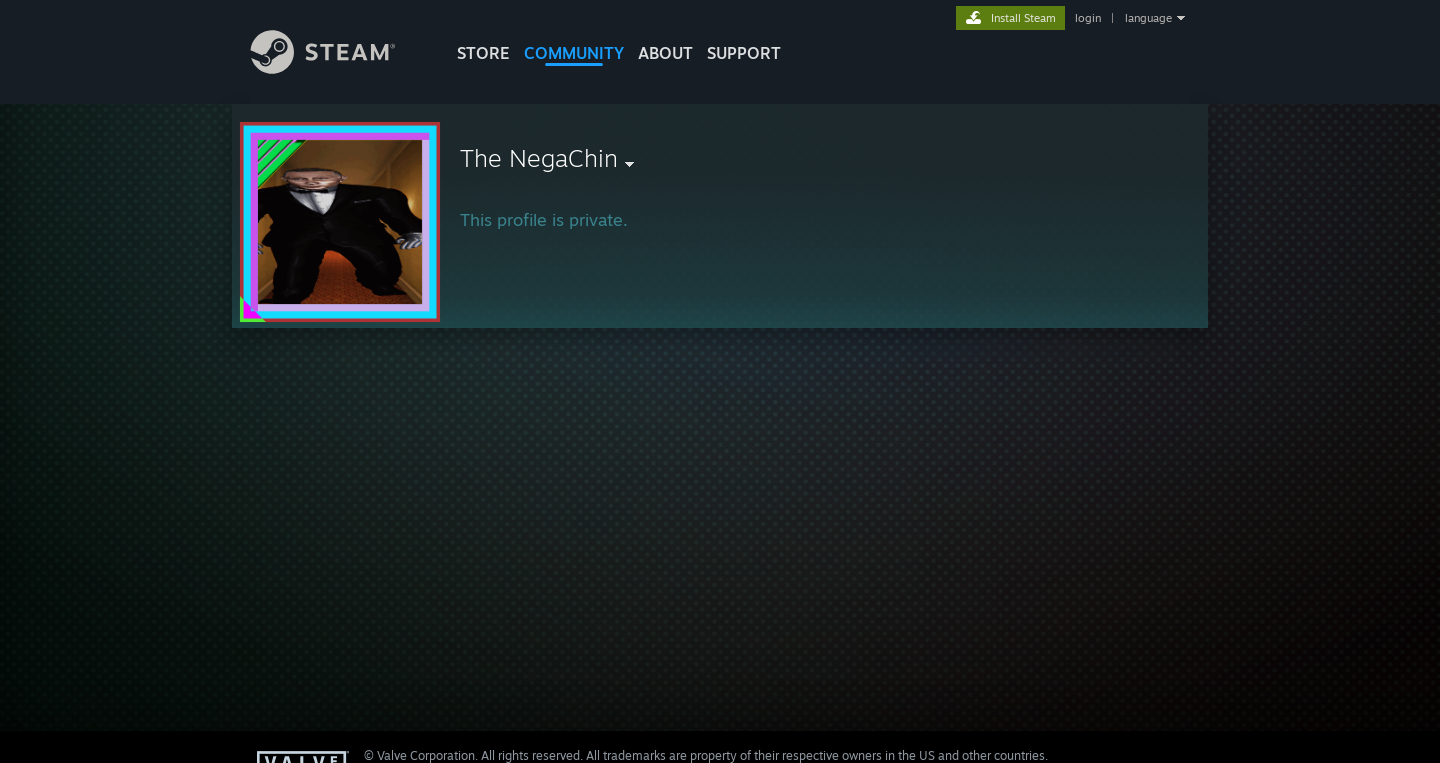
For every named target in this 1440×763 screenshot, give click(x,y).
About (665, 53)
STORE (483, 53)
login (1088, 18)
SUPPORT (744, 53)
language (1148, 18)
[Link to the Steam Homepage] (338, 68)
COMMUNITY (574, 53)
